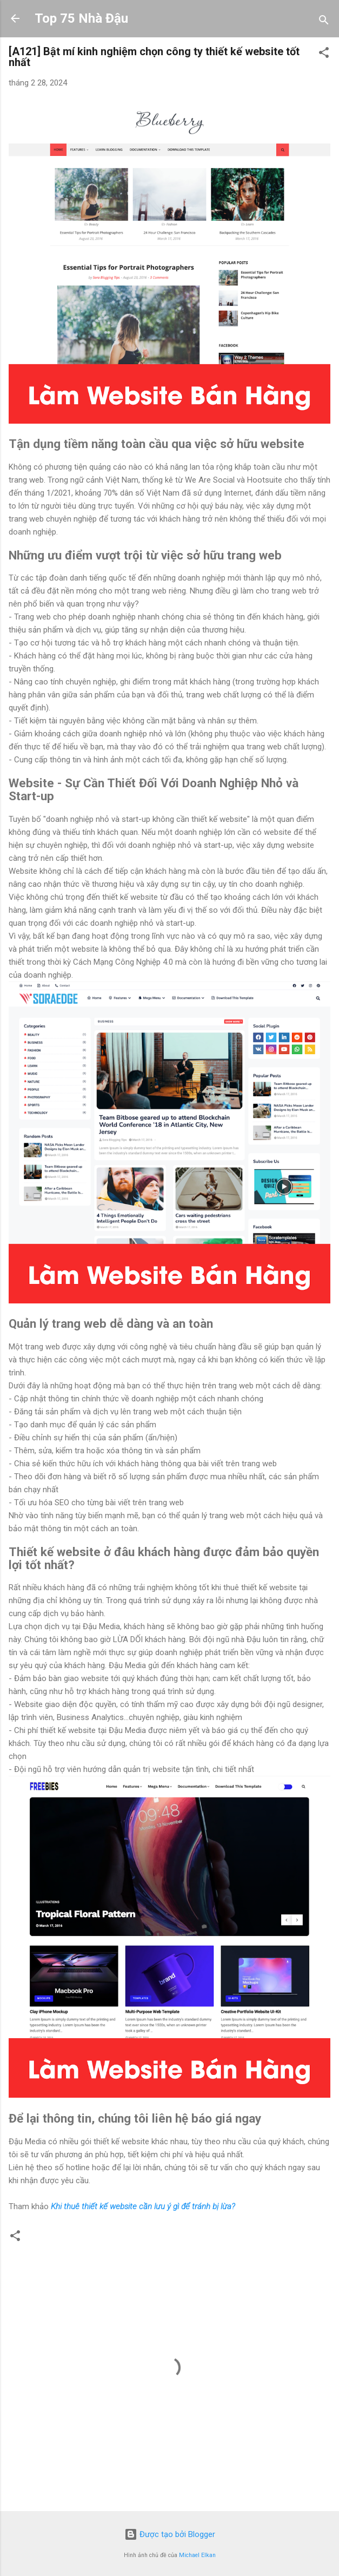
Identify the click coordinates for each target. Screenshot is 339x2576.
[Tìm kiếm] (323, 21)
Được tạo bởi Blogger (169, 2534)
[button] (323, 54)
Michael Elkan (197, 2555)
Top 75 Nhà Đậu (81, 18)
